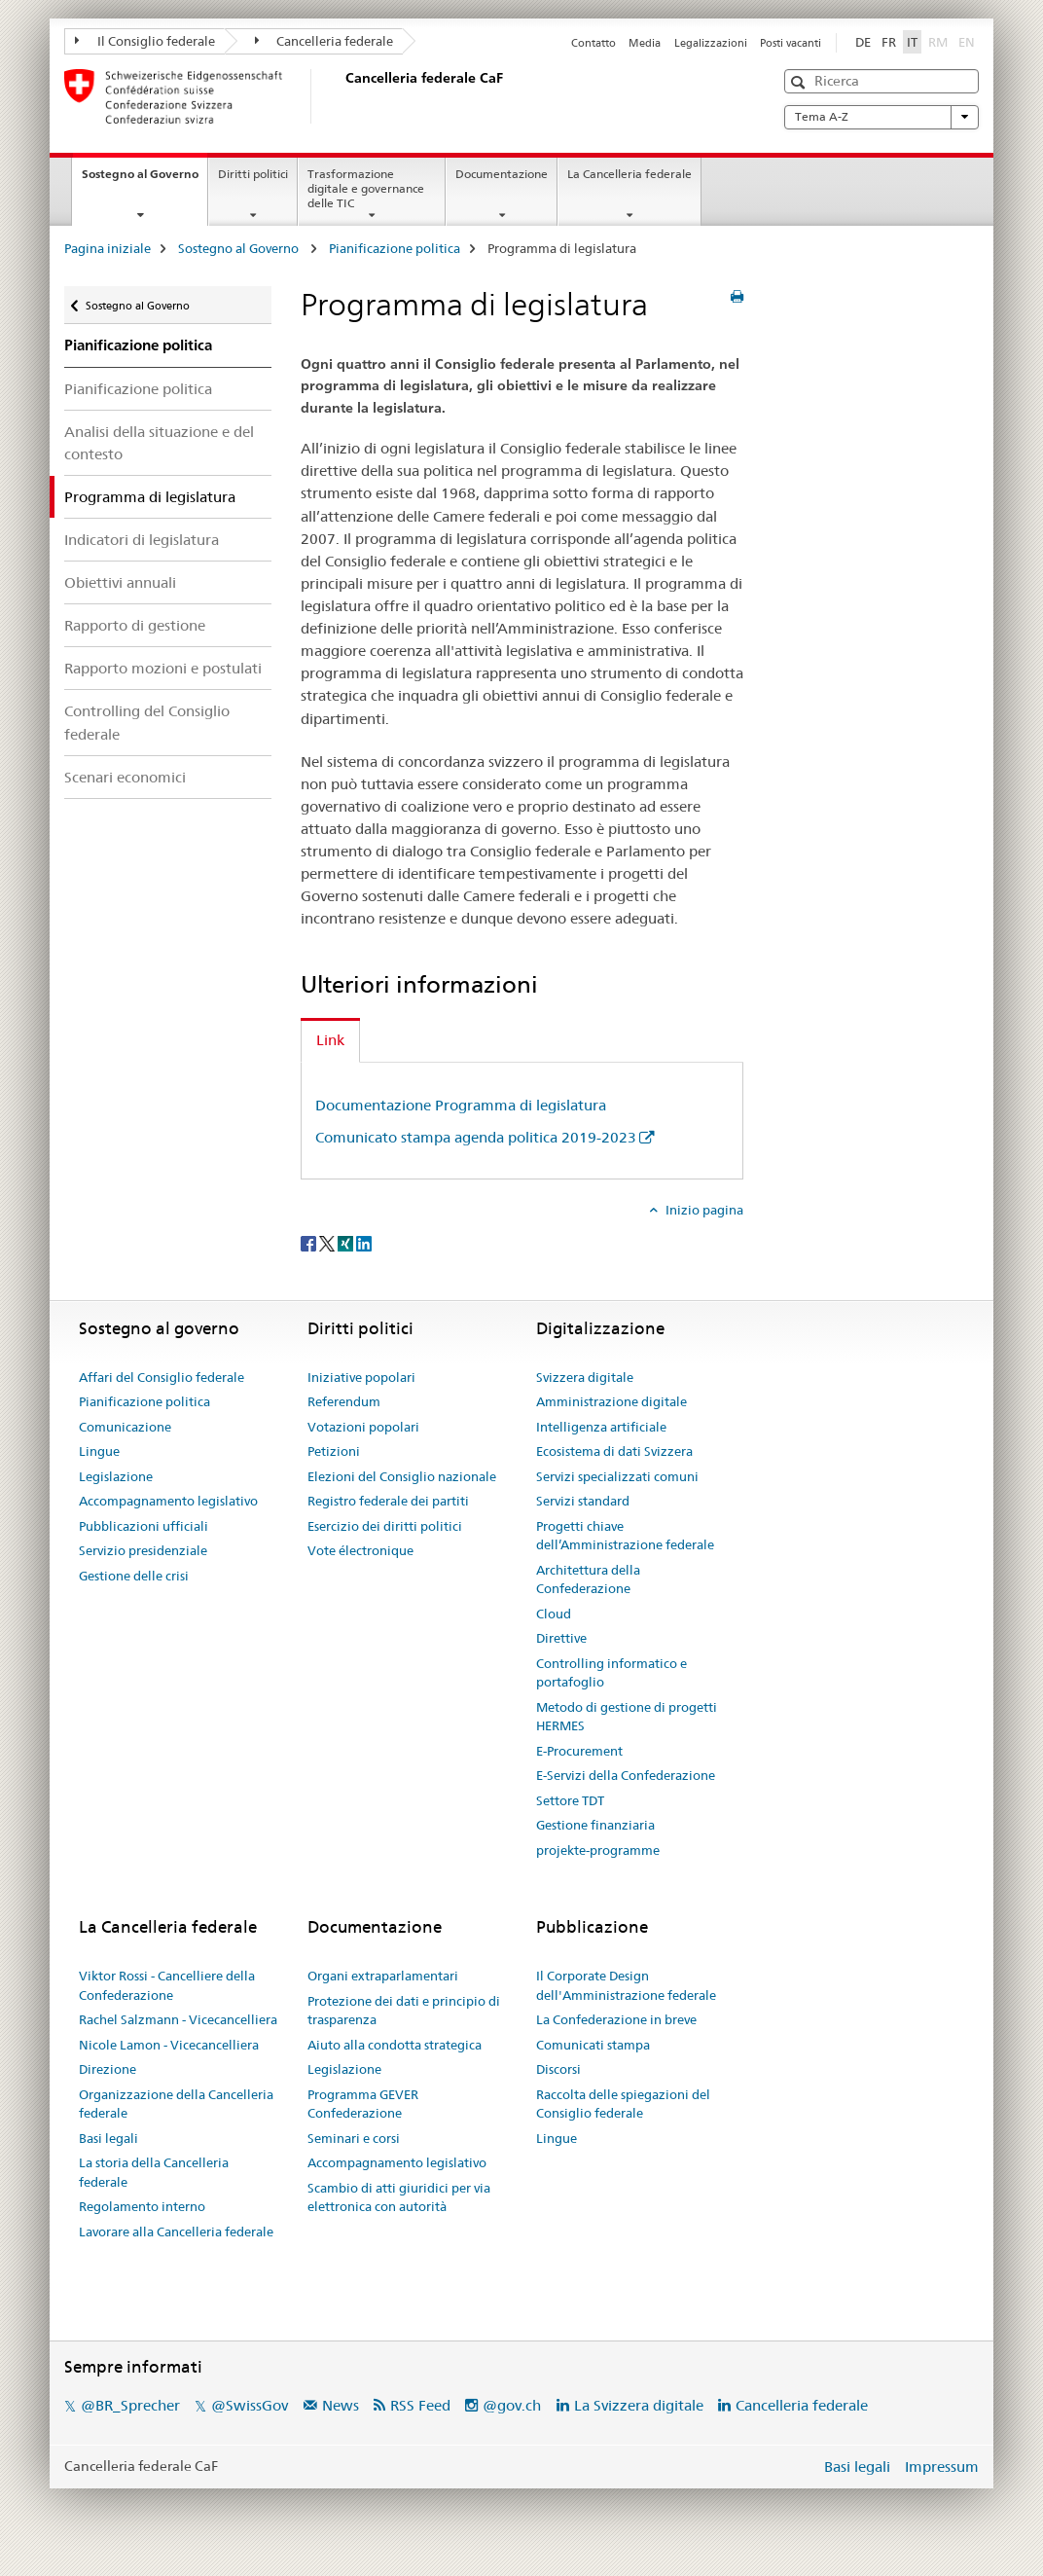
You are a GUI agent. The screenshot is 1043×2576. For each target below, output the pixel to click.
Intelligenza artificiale (601, 1426)
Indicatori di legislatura (141, 539)
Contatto (593, 43)
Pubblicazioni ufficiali (143, 1526)
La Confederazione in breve (616, 2019)
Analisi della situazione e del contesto (159, 442)
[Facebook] (310, 1242)
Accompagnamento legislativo (168, 1500)
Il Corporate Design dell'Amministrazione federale (626, 1985)
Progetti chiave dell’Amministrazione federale (625, 1535)
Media (645, 43)
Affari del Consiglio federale (161, 1377)
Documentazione (501, 173)
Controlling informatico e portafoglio (611, 1672)
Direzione (107, 2069)
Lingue (99, 1451)
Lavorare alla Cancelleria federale (176, 2231)
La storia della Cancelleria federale (154, 2172)
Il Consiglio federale (145, 41)
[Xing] (347, 1242)
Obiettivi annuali (120, 582)
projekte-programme (598, 1850)
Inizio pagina (703, 1209)
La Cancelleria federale (629, 173)
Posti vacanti (790, 43)
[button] (800, 82)
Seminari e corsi (353, 2138)
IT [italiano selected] (912, 42)
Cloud (553, 1613)
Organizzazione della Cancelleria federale (176, 2104)
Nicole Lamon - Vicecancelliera (169, 2044)
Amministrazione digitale (611, 1401)
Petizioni (333, 1451)
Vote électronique (360, 1550)
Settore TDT (570, 1800)
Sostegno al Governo (144, 180)
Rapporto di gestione (134, 625)
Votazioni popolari (363, 1426)
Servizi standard (582, 1500)
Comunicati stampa (593, 2044)
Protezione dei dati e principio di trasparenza (403, 2010)
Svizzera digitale (584, 1377)
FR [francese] (888, 42)
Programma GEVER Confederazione (362, 2104)
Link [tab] (330, 1040)
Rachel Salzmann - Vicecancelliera (178, 2019)
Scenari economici (125, 777)
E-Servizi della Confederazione (625, 1775)
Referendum (343, 1401)
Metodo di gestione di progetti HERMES (626, 1716)
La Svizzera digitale (638, 2405)
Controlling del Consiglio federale (147, 722)
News (340, 2405)
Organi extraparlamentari (382, 1975)
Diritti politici (253, 173)
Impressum (942, 2466)
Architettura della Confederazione (588, 1579)
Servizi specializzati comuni (617, 1476)
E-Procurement (579, 1751)
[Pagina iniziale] (341, 96)
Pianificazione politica (394, 248)
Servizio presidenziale (143, 1550)
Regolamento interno (142, 2206)
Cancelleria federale (324, 41)
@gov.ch (512, 2405)
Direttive (561, 1638)
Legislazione (116, 1476)
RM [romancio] (940, 41)
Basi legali (108, 2138)
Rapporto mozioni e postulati (163, 668)
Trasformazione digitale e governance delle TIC (365, 188)
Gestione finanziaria (595, 1824)
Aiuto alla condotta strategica (394, 2044)
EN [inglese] (968, 41)
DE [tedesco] (863, 42)
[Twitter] (328, 1242)
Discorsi (558, 2069)
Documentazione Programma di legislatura (460, 1105)
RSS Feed (420, 2405)
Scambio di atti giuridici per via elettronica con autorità (398, 2197)
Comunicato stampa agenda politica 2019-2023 (475, 1137)
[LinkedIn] (364, 1242)
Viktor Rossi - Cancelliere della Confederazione (167, 1985)
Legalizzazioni (710, 43)
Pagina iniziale (107, 248)
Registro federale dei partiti (388, 1500)
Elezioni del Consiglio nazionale (401, 1476)
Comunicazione (125, 1426)
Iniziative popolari (361, 1377)
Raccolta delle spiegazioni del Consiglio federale (623, 2104)
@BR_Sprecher (130, 2405)
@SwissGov (249, 2405)
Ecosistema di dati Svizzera (614, 1451)
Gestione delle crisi (134, 1575)
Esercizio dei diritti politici (384, 1526)
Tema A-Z (881, 116)
